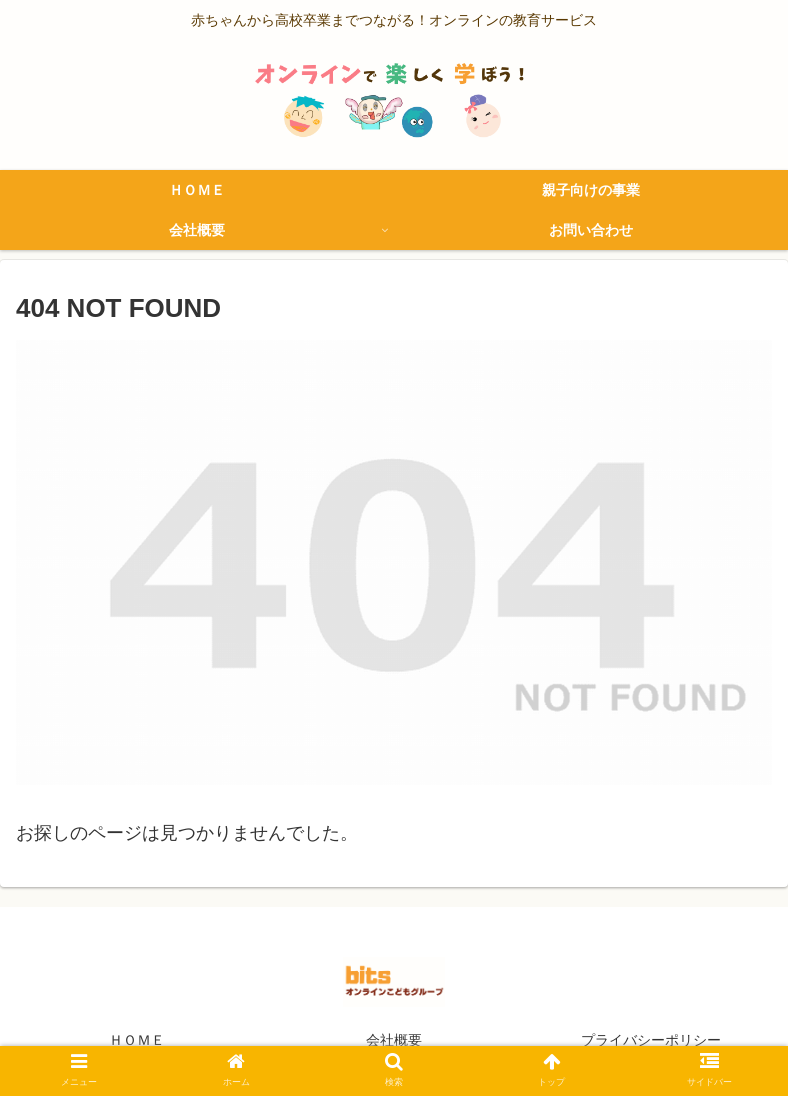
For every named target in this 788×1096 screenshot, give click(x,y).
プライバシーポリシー (651, 1040)
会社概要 (394, 1040)
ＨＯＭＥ (137, 1040)
